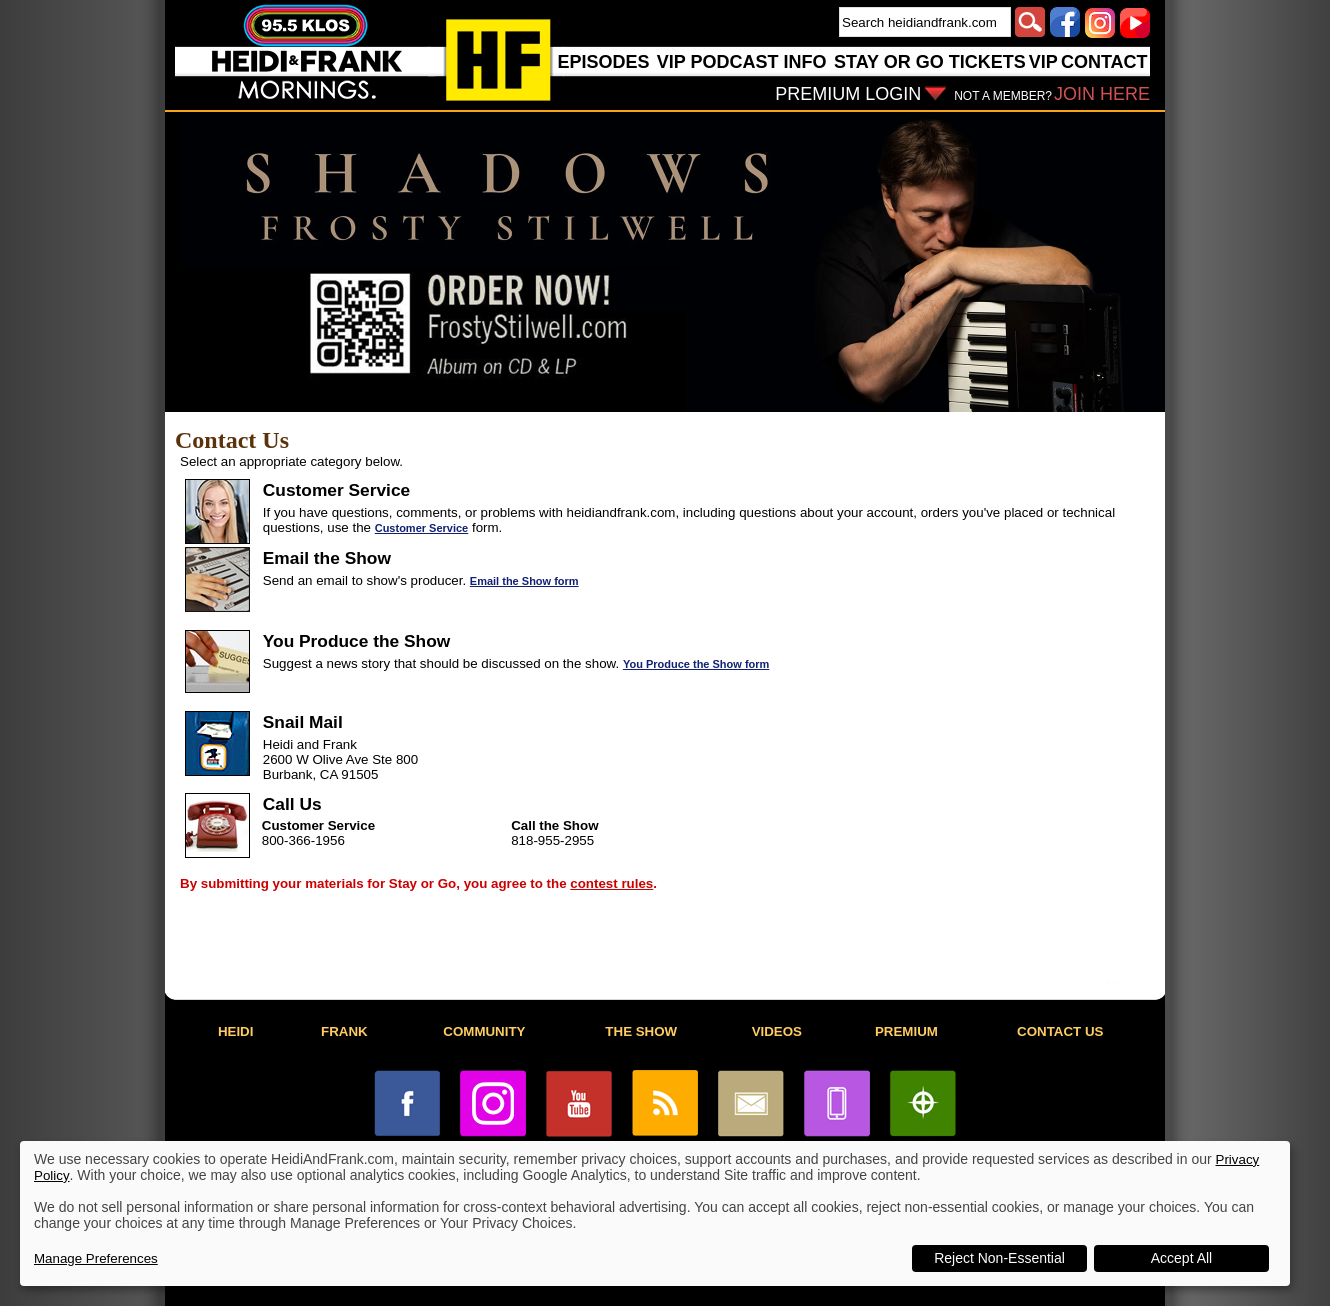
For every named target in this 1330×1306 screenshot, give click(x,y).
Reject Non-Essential (999, 1258)
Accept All (1181, 1258)
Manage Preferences (96, 1258)
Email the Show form (524, 581)
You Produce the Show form (696, 664)
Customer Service (422, 528)
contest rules (611, 883)
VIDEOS (777, 1031)
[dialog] (655, 1213)
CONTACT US (1060, 1031)
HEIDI (236, 1031)
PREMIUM (906, 1031)
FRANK (344, 1031)
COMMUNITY (484, 1031)
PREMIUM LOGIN (848, 94)
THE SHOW (641, 1031)
